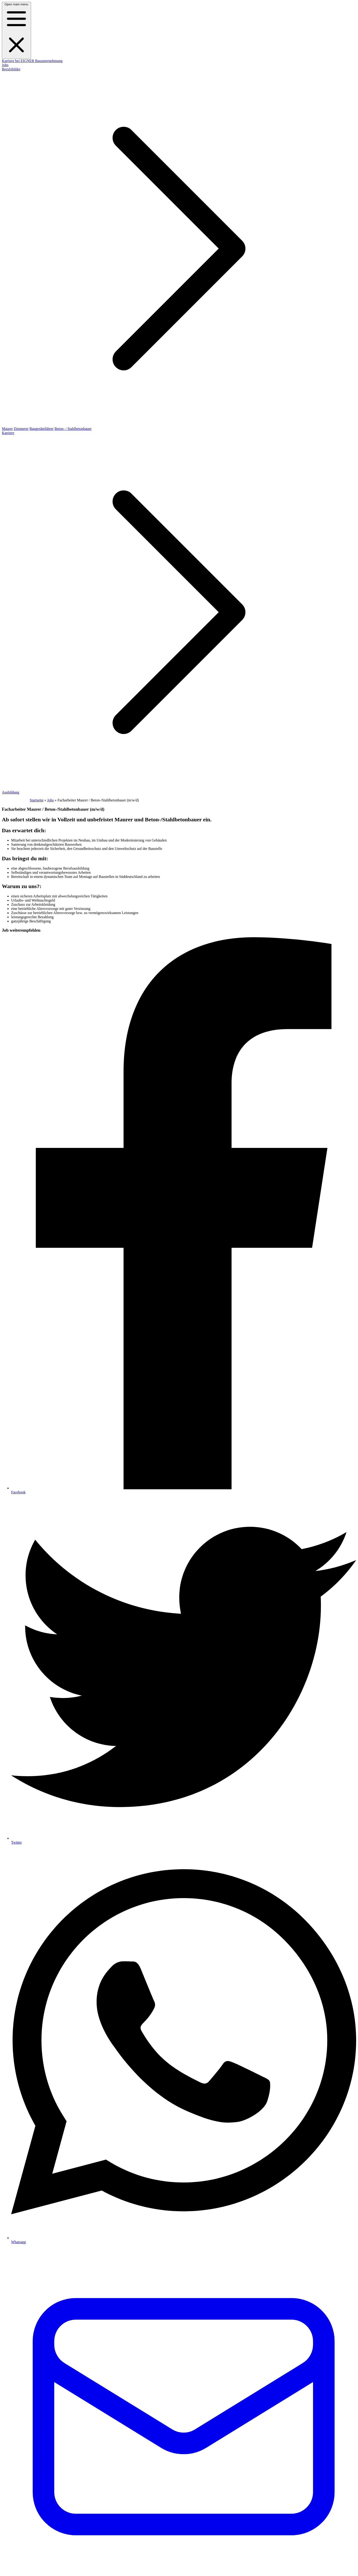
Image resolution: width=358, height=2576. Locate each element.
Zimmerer (21, 429)
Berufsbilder (11, 69)
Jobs (5, 65)
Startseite (37, 800)
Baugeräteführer (41, 429)
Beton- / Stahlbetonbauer (73, 429)
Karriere (8, 433)
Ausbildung (10, 792)
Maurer (7, 429)
